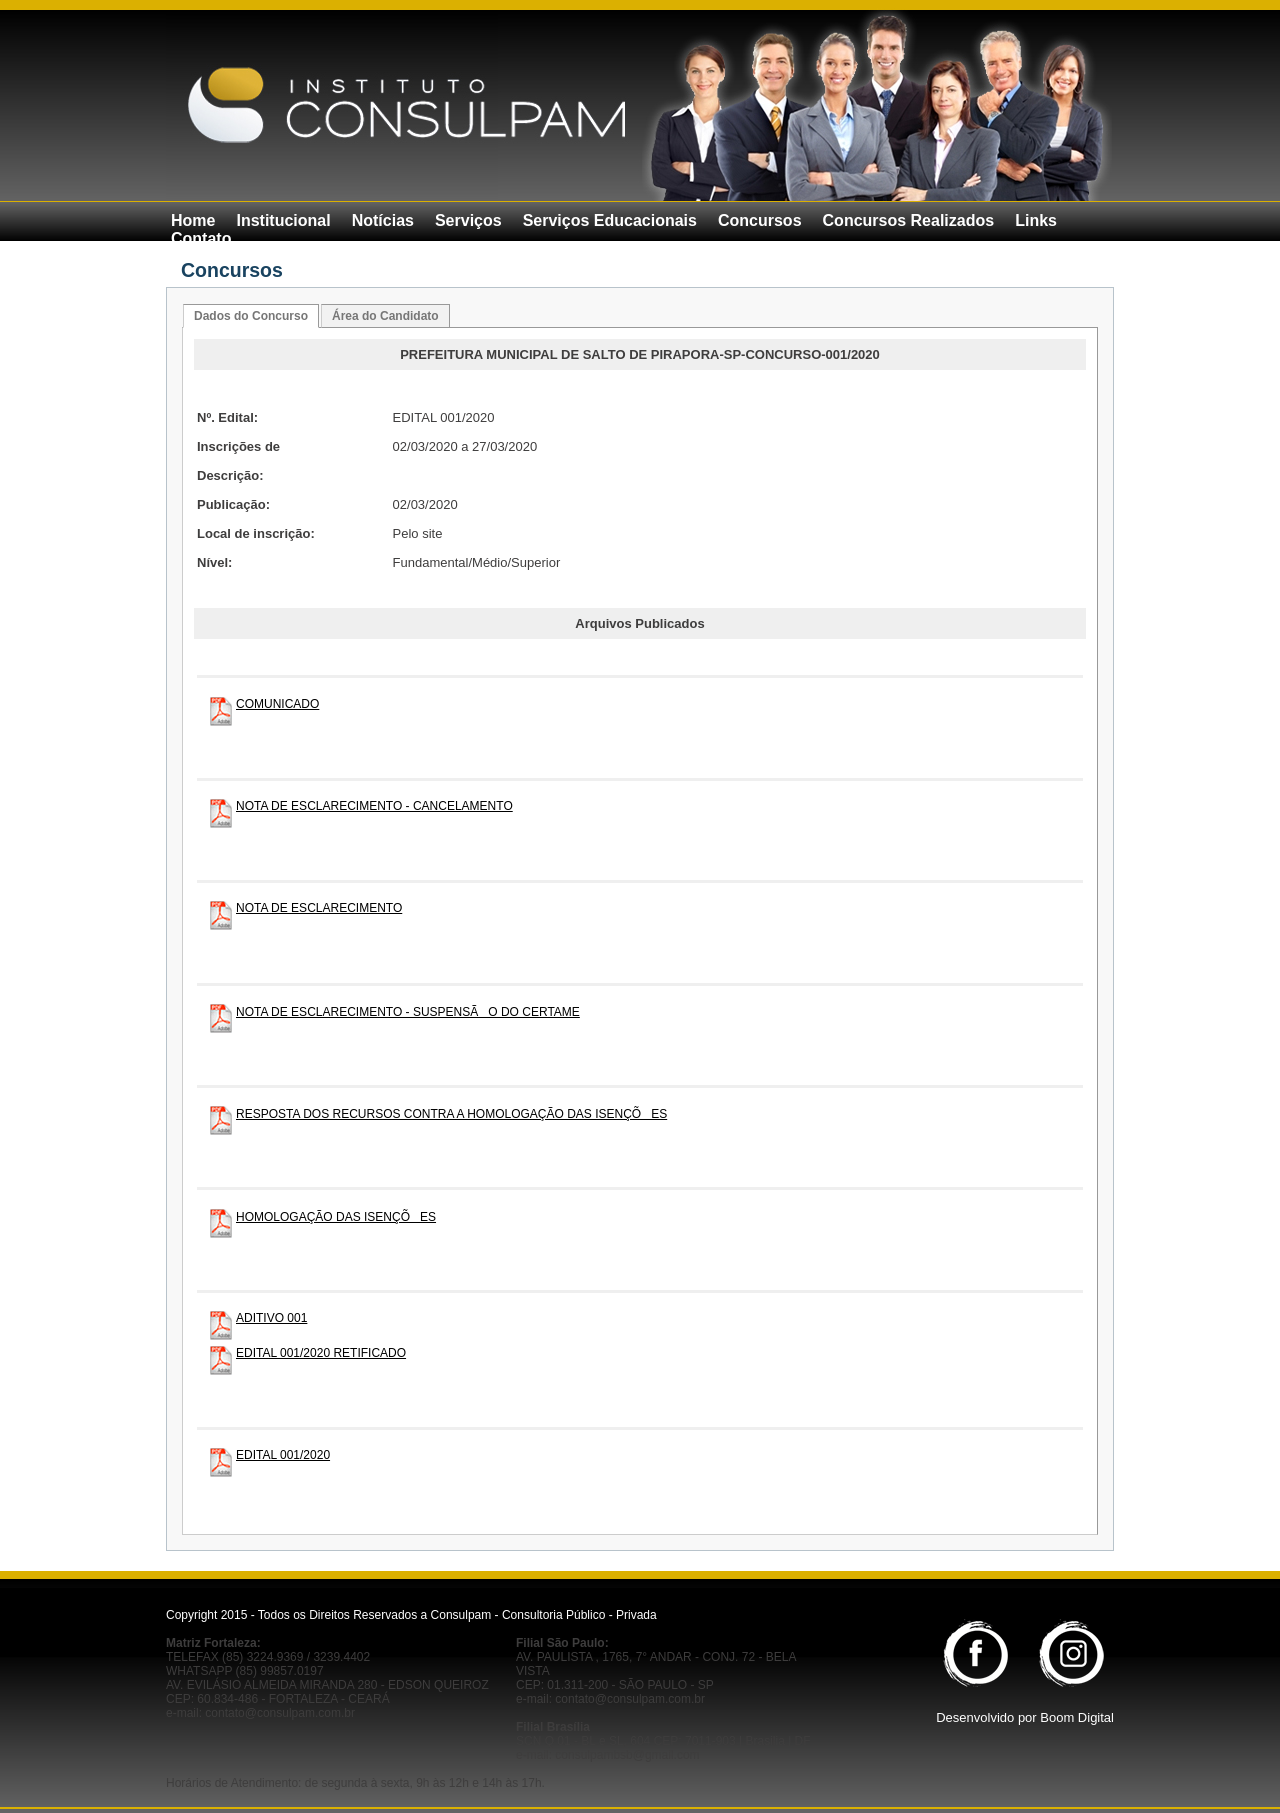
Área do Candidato (385, 316)
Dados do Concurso (251, 316)
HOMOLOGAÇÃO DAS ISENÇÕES (336, 1217)
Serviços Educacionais (610, 220)
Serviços (468, 220)
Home (193, 220)
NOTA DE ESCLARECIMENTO (319, 908)
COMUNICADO (277, 704)
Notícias (383, 220)
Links (1036, 220)
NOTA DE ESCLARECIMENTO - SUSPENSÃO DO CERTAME (408, 1012)
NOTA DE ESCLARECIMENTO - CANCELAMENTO (374, 806)
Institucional (283, 220)
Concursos (760, 220)
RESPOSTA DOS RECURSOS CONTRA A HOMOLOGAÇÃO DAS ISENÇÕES (451, 1114)
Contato (201, 238)
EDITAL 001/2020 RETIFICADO (321, 1353)
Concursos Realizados (909, 220)
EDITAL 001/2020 (283, 1455)
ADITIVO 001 (271, 1318)
